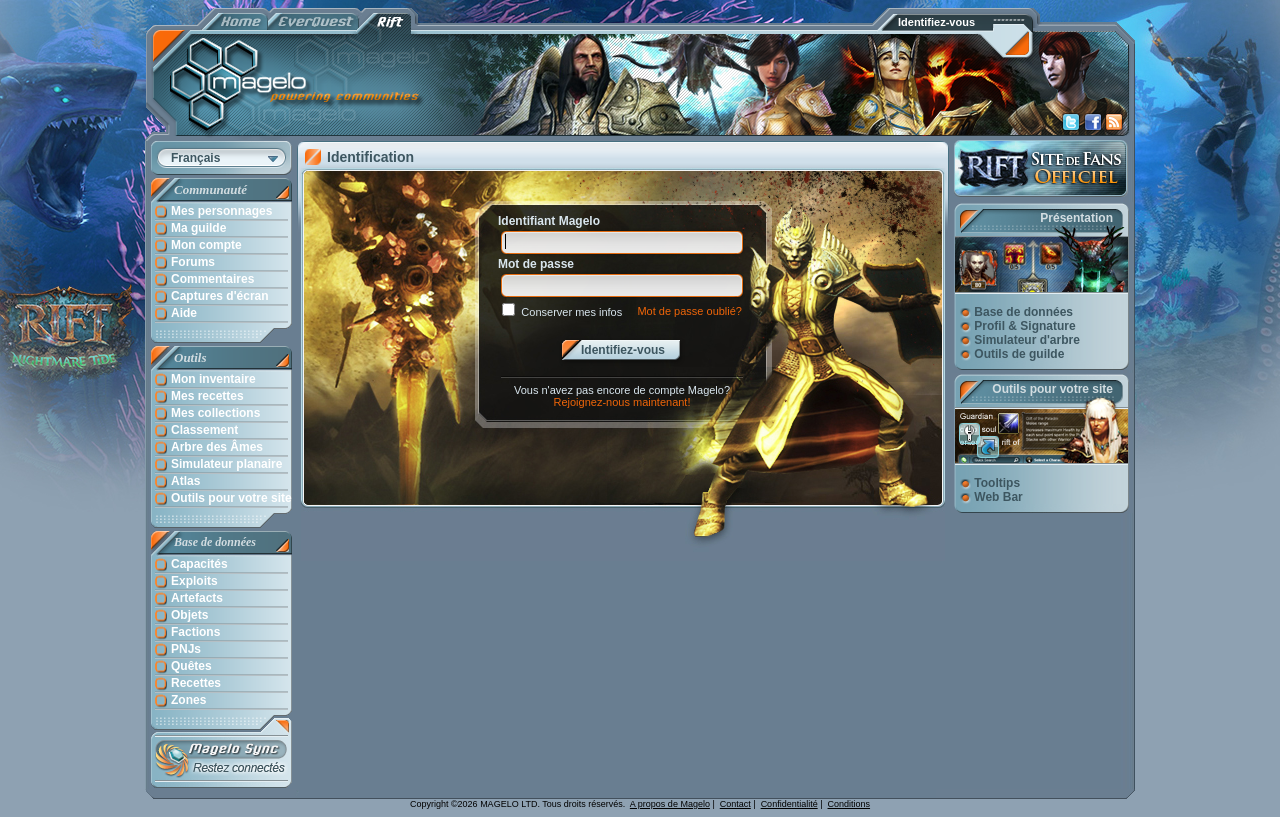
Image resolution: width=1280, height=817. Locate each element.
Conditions (849, 804)
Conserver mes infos (571, 312)
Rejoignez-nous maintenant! (622, 402)
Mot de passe (536, 264)
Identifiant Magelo (549, 221)
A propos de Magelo (670, 804)
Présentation (1076, 218)
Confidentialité (789, 804)
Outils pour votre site (1052, 389)
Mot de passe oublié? (689, 311)
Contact (735, 804)
